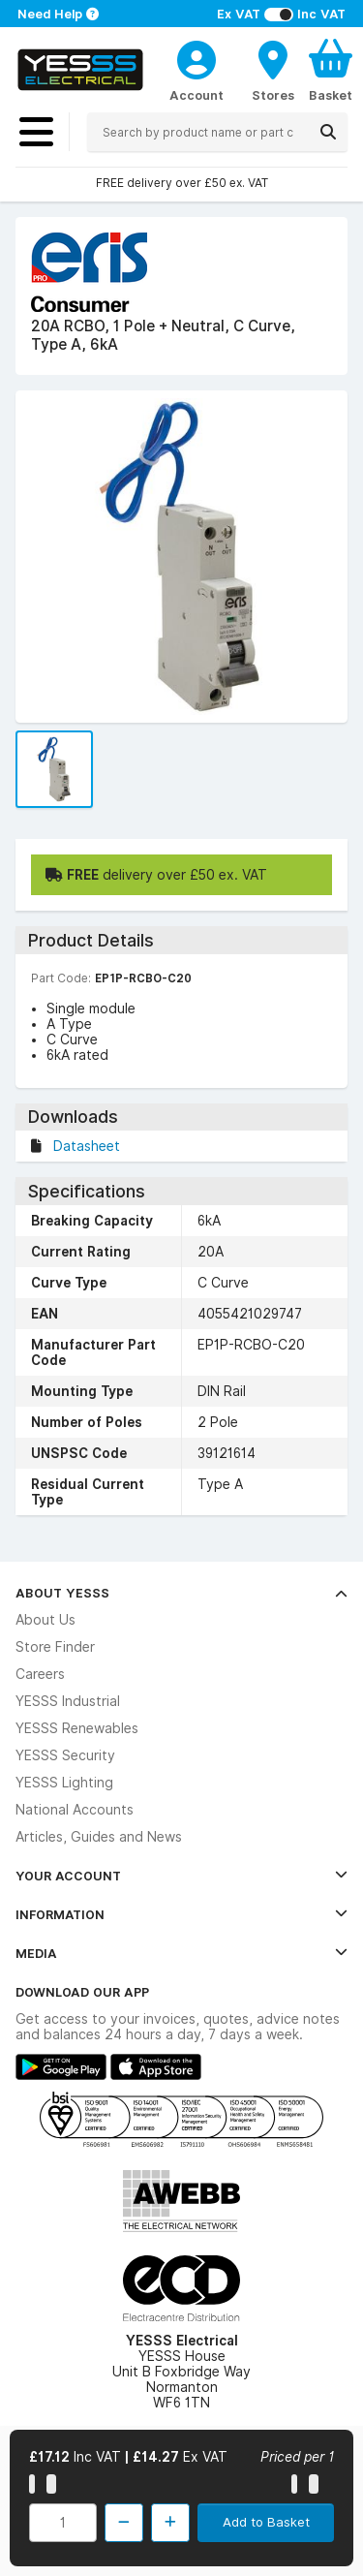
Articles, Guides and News (98, 1837)
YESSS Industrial (67, 1701)
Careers (40, 1674)
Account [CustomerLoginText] (196, 95)
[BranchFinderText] (273, 70)
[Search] (328, 131)
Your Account (181, 1875)
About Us (45, 1620)
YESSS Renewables (76, 1728)
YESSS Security (65, 1755)
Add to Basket (266, 2521)
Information (181, 1914)
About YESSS (181, 1592)
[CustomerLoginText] (196, 57)
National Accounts (74, 1809)
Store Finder (55, 1647)
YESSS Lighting (64, 1782)
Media (181, 1953)
